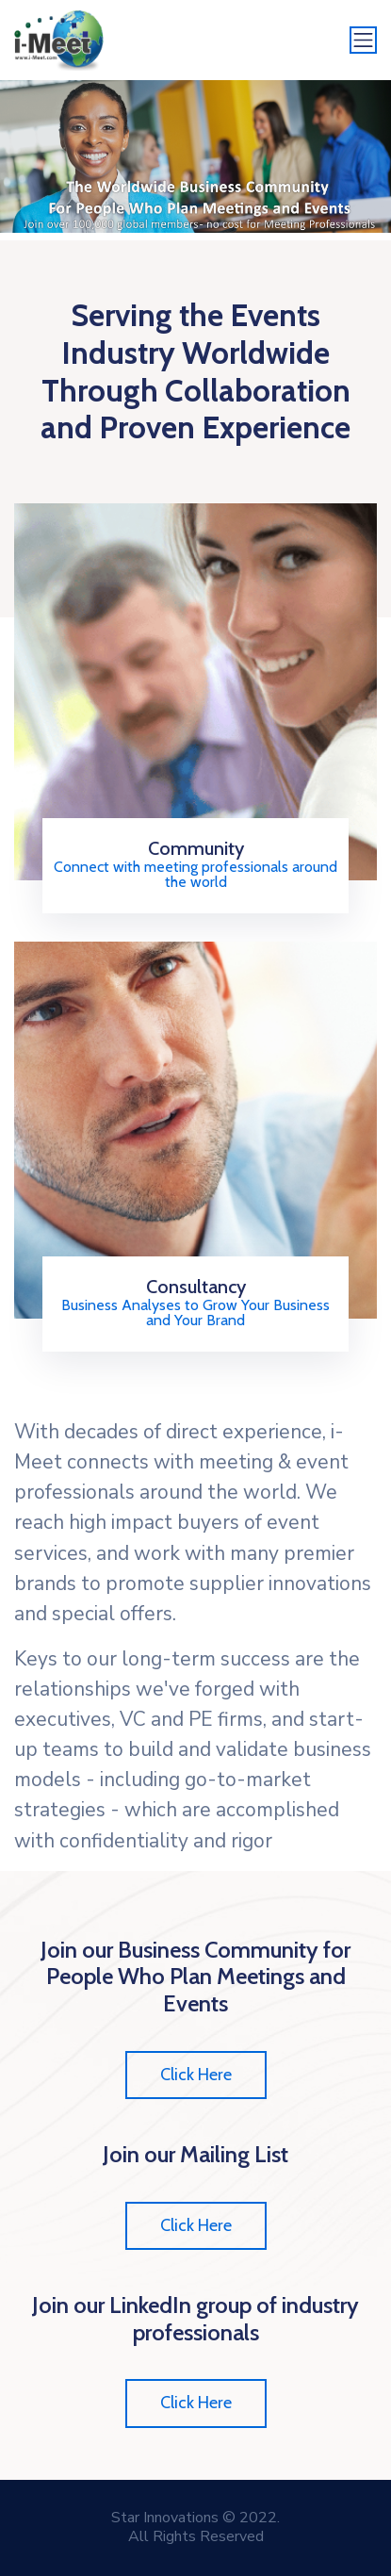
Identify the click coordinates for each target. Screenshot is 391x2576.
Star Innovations (165, 2517)
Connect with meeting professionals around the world (195, 875)
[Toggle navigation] (364, 40)
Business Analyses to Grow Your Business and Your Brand (195, 1313)
